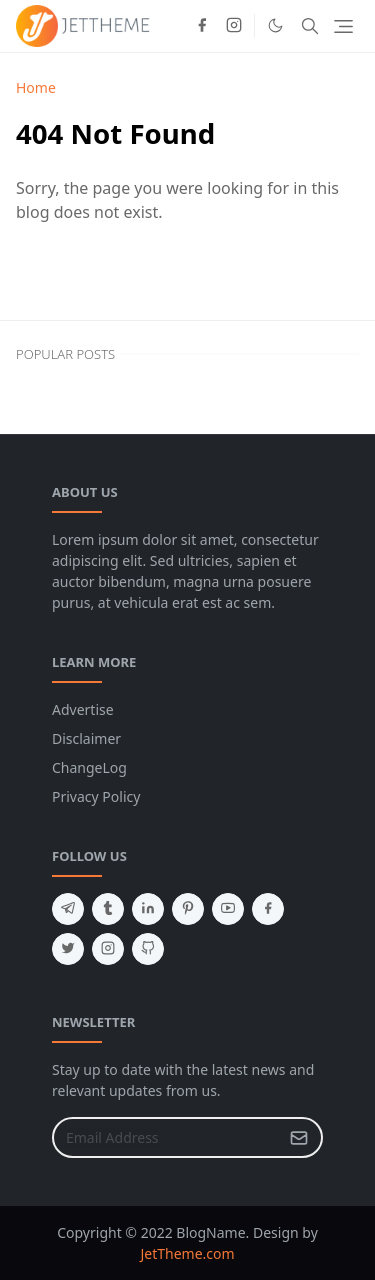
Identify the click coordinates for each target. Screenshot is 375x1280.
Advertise (83, 709)
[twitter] (68, 949)
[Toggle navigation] (343, 26)
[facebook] (202, 26)
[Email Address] (166, 1137)
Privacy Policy (96, 796)
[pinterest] (188, 909)
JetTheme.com (187, 1253)
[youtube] (228, 909)
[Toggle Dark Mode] (275, 25)
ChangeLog (89, 767)
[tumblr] (108, 909)
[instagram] (234, 26)
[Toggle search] (310, 26)
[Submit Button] (299, 1137)
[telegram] (68, 909)
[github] (148, 949)
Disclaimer (86, 738)
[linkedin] (148, 909)
